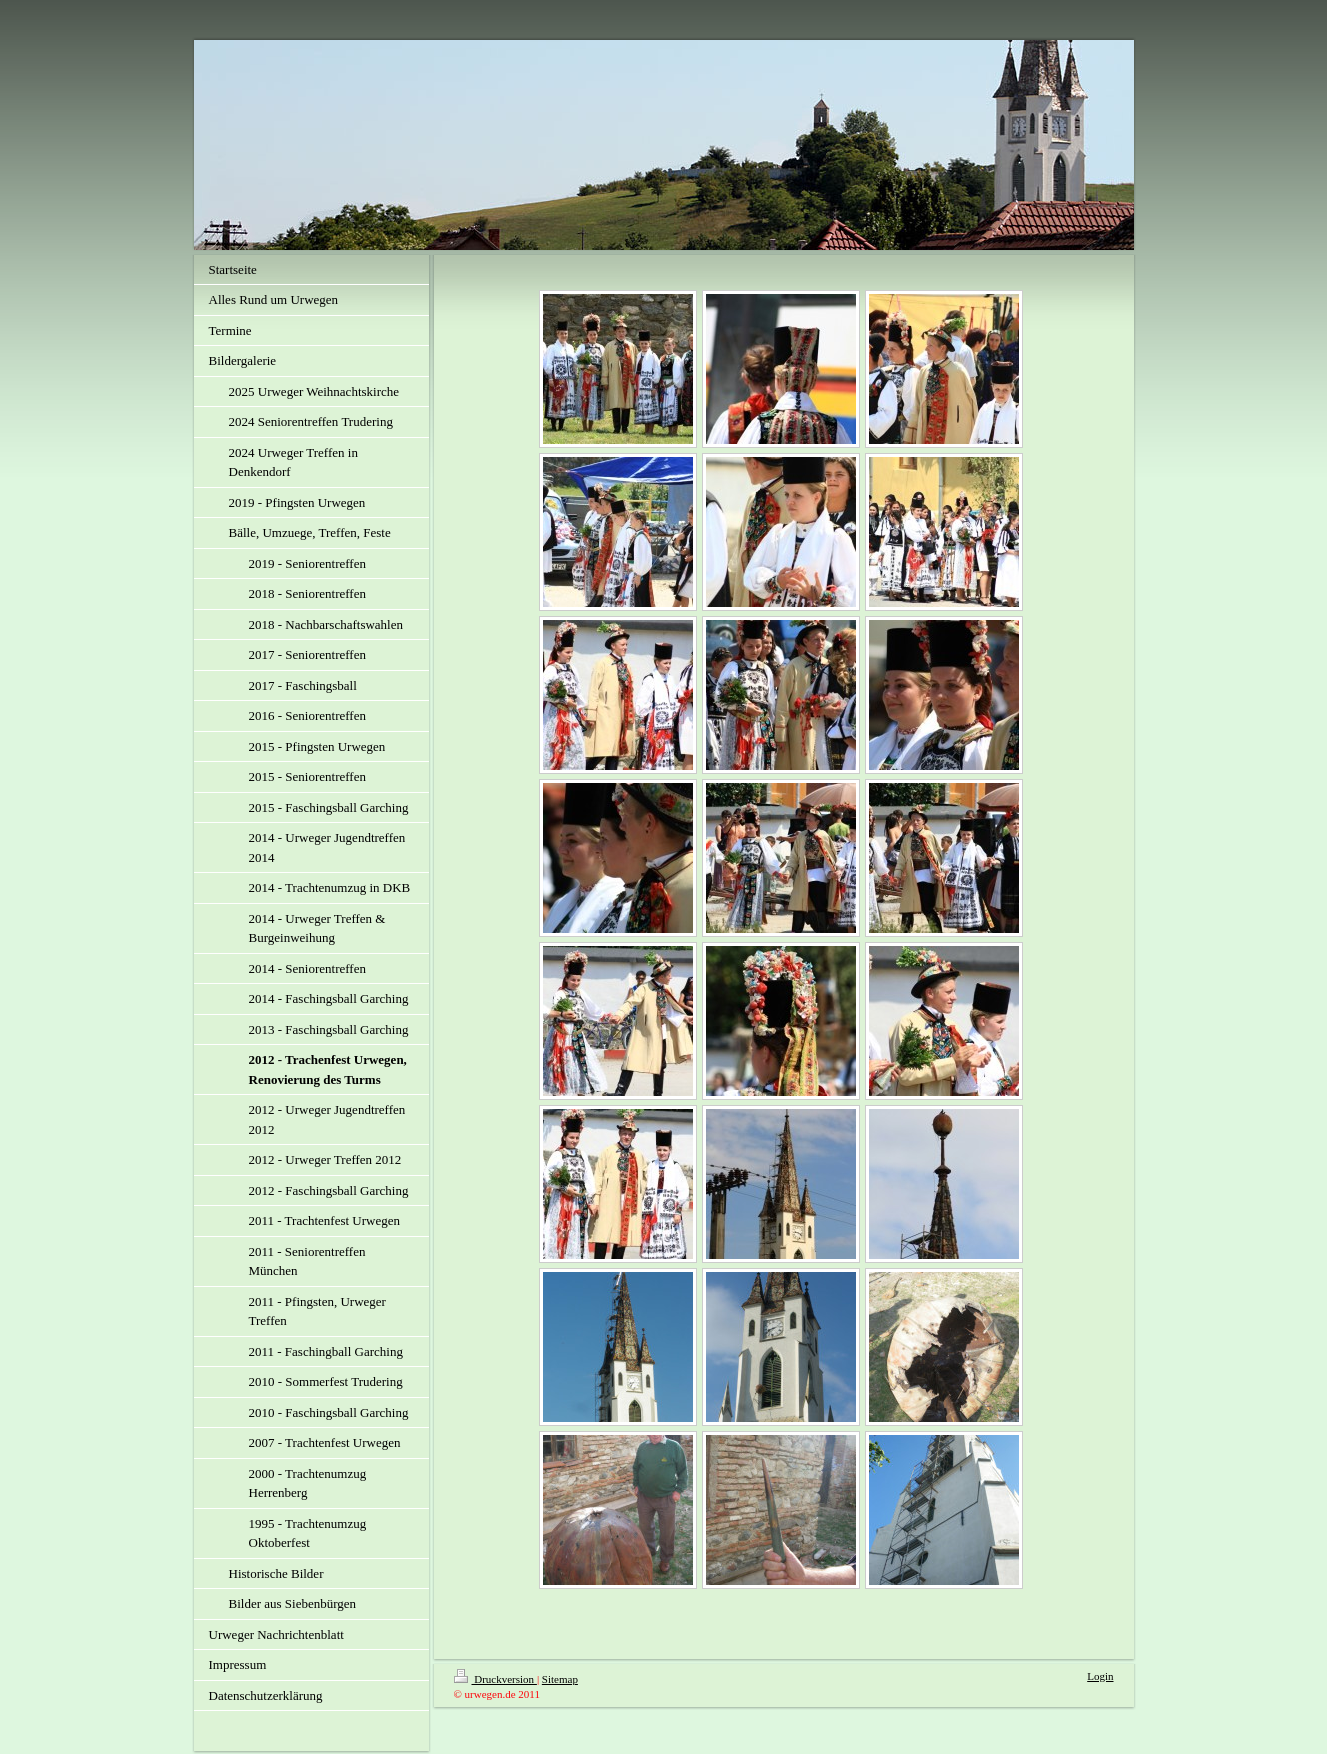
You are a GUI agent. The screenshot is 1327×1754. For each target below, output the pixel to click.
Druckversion (495, 1679)
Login (1100, 1676)
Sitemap (560, 1679)
